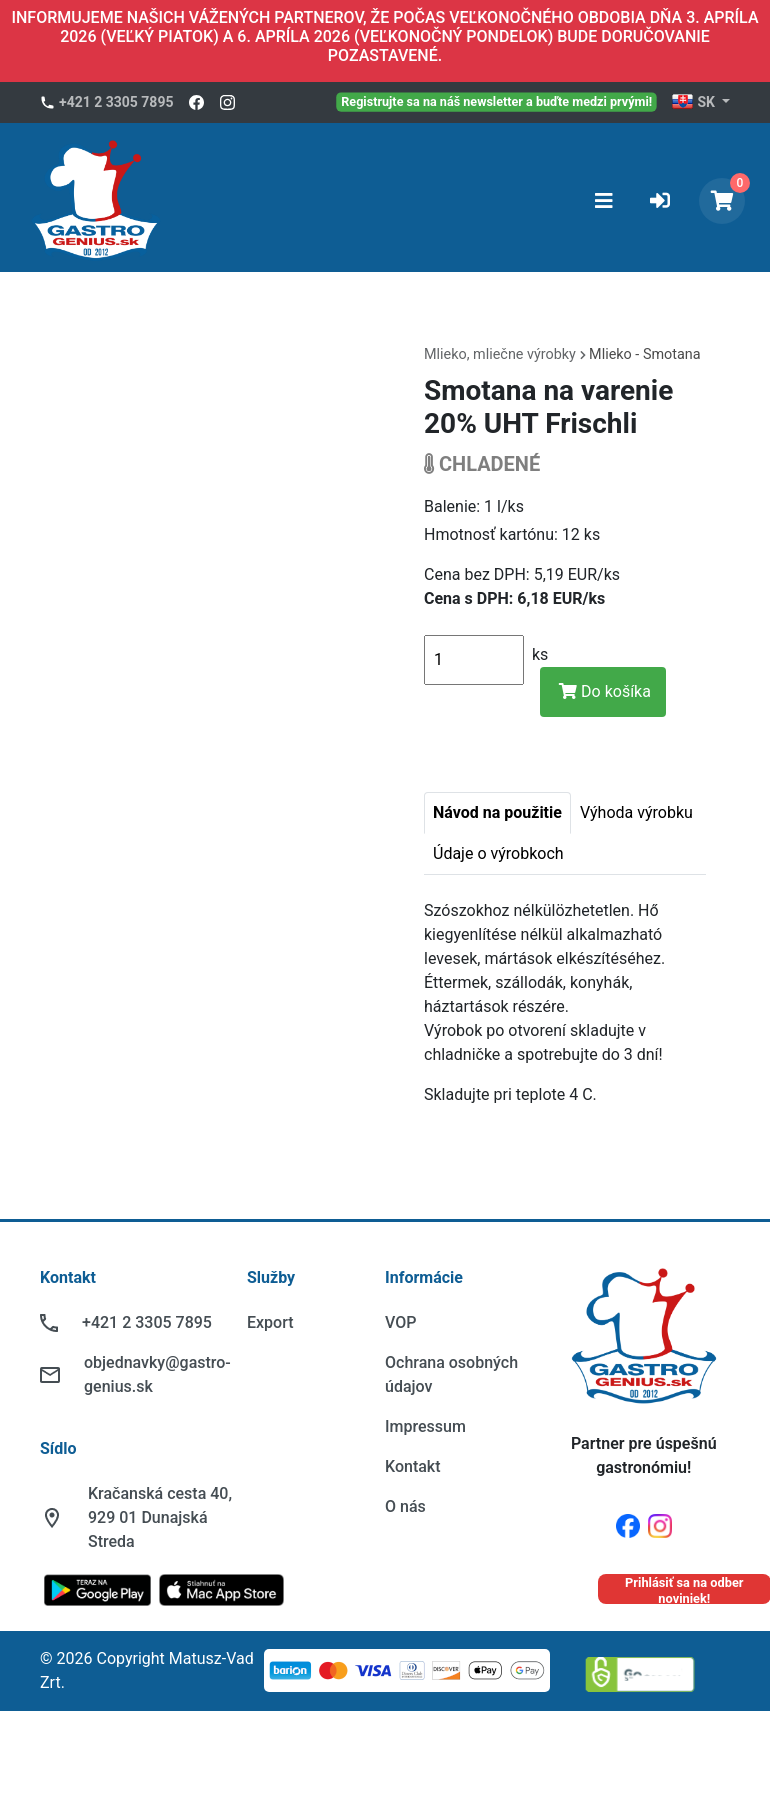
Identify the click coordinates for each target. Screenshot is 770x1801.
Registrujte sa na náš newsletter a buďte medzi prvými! (497, 101)
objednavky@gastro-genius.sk (157, 1374)
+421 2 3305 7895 (116, 102)
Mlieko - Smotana (645, 354)
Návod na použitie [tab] (497, 812)
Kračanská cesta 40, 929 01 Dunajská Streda (160, 1517)
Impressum (425, 1426)
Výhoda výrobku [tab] (636, 812)
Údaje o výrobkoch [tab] (498, 853)
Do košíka (605, 691)
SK (694, 103)
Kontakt (413, 1466)
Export (270, 1322)
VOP (400, 1322)
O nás (405, 1506)
